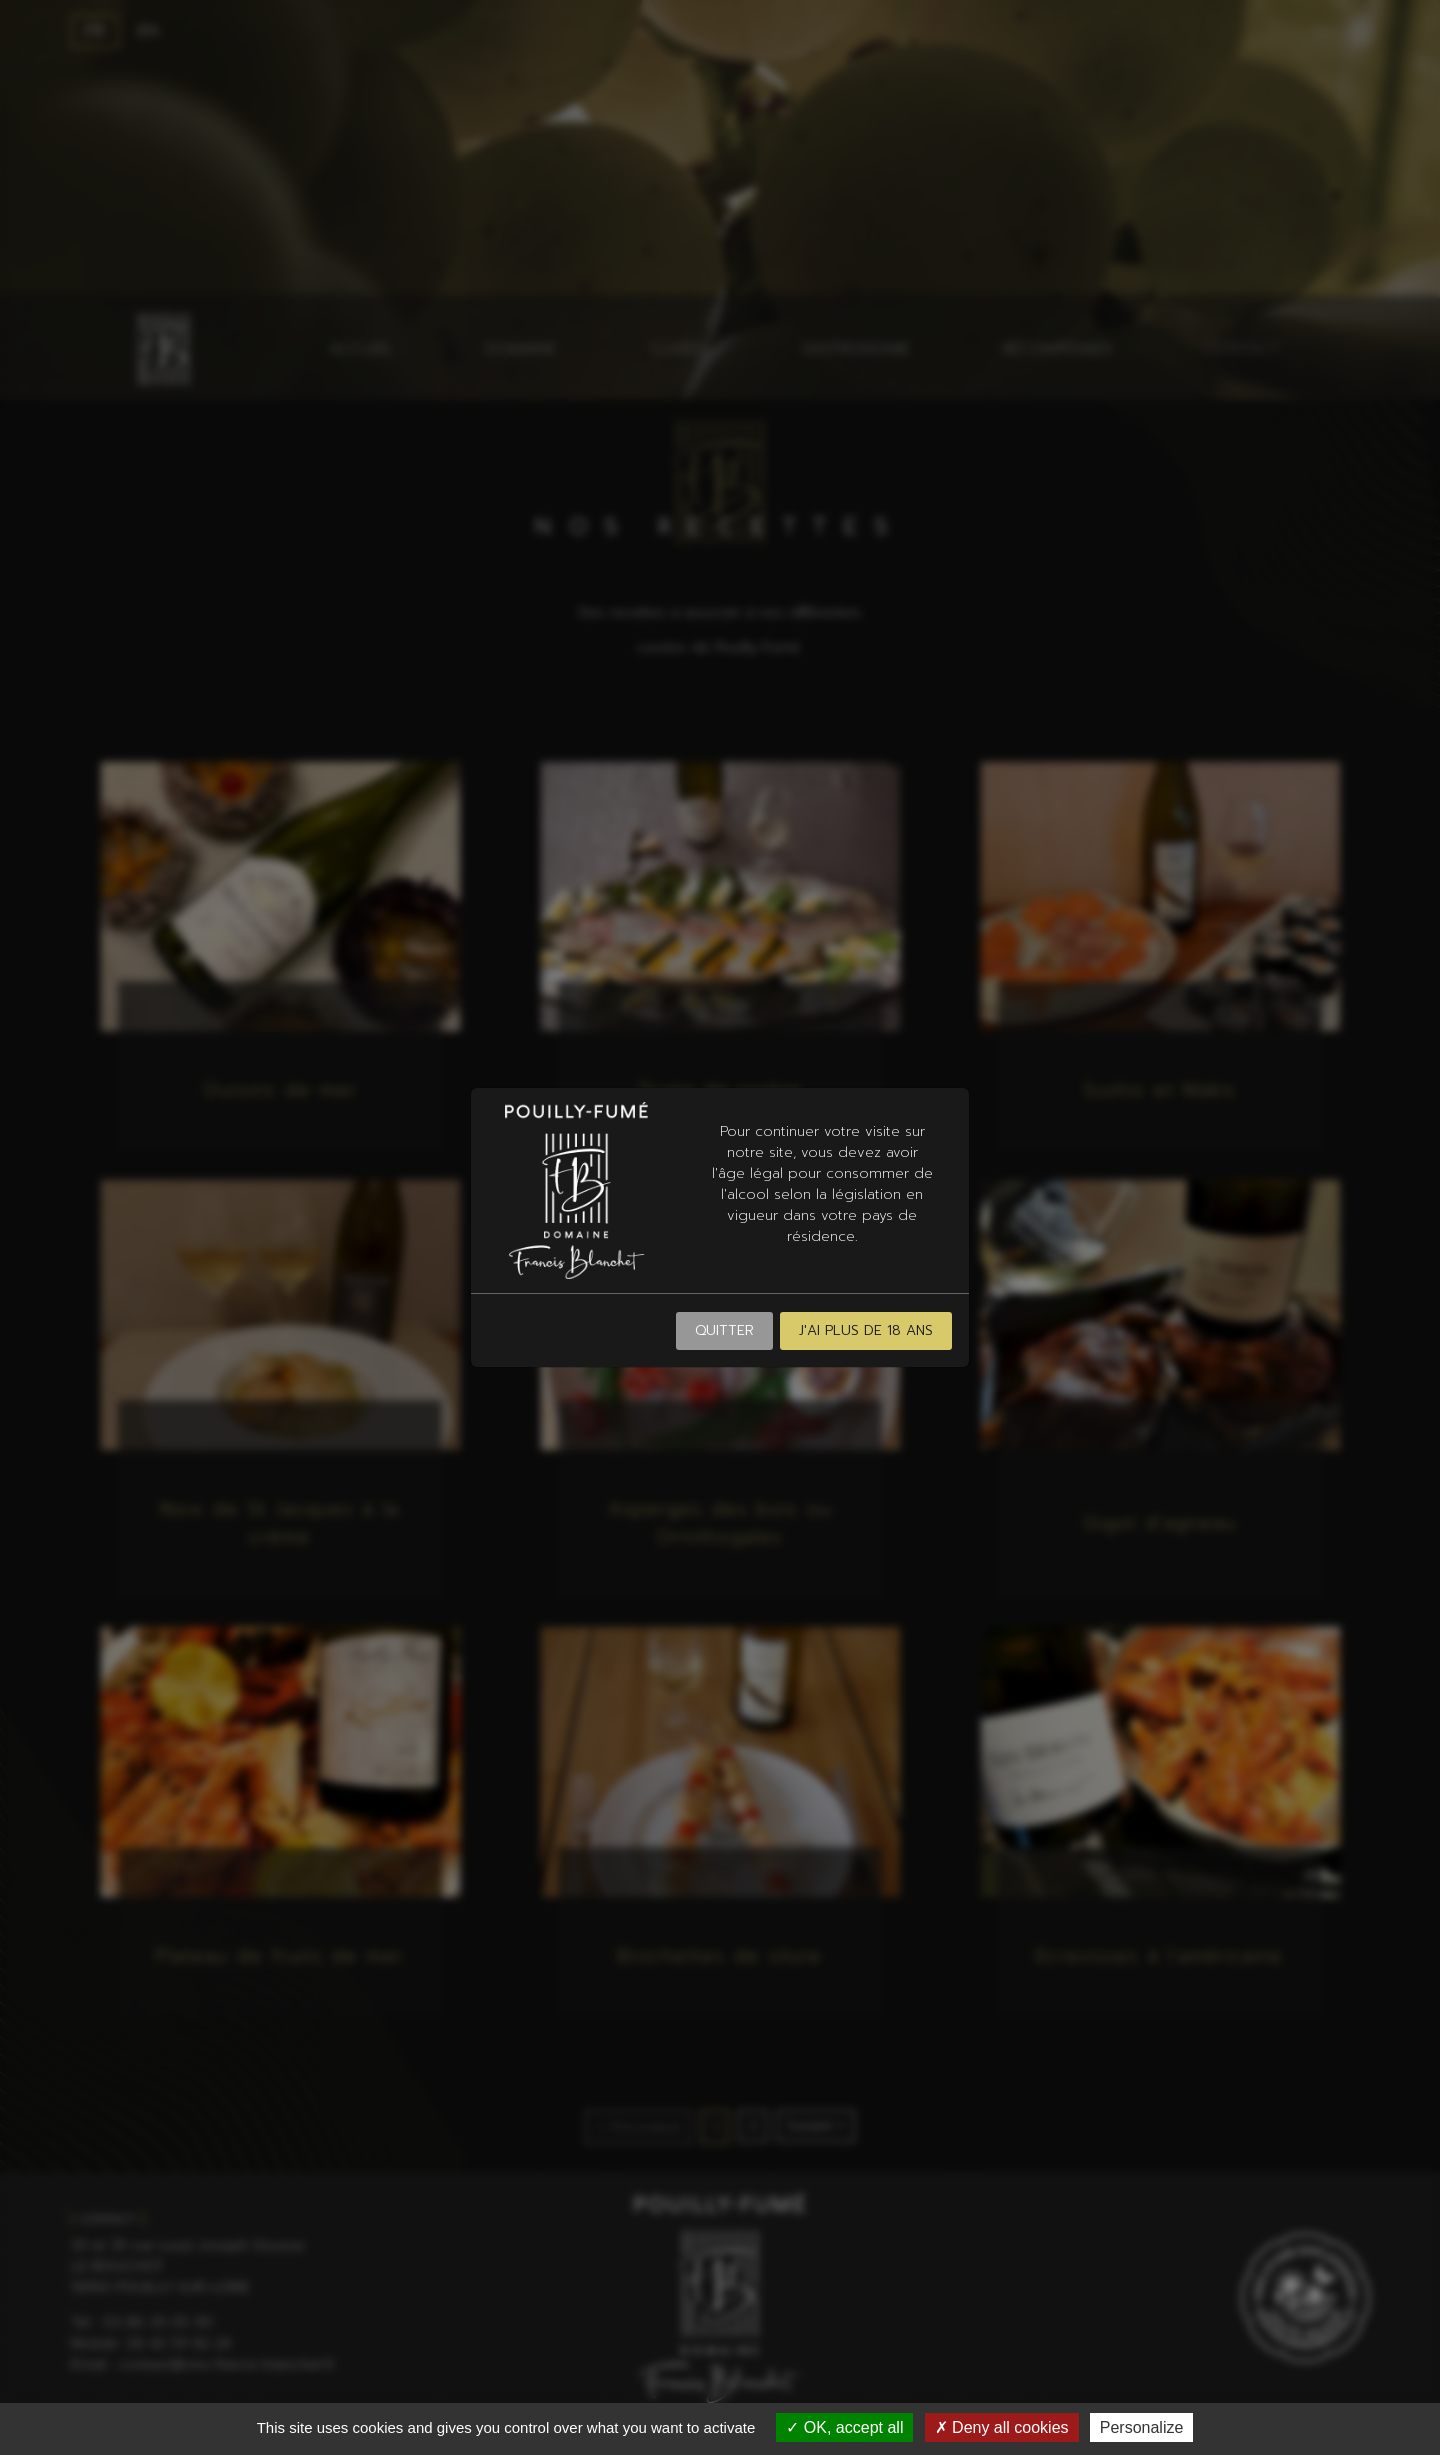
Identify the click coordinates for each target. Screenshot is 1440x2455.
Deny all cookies (1002, 2427)
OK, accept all (844, 2427)
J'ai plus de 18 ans (866, 1330)
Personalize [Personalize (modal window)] (1142, 2427)
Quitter (724, 1330)
